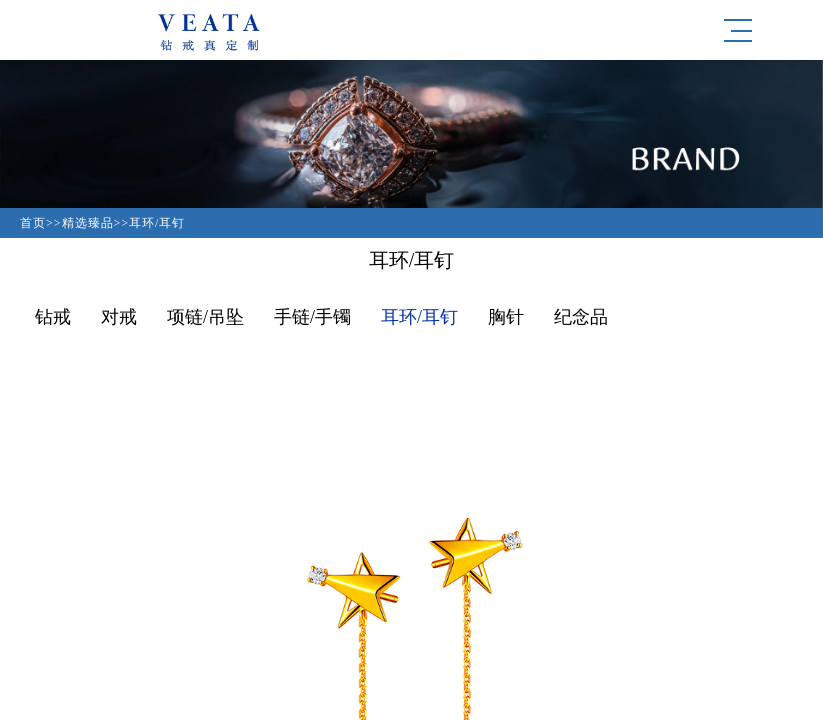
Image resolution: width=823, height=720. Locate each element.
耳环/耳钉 (157, 223)
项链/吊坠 (205, 317)
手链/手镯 (312, 317)
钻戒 (53, 317)
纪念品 (581, 317)
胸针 (506, 317)
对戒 (119, 317)
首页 (33, 223)
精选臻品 (88, 223)
